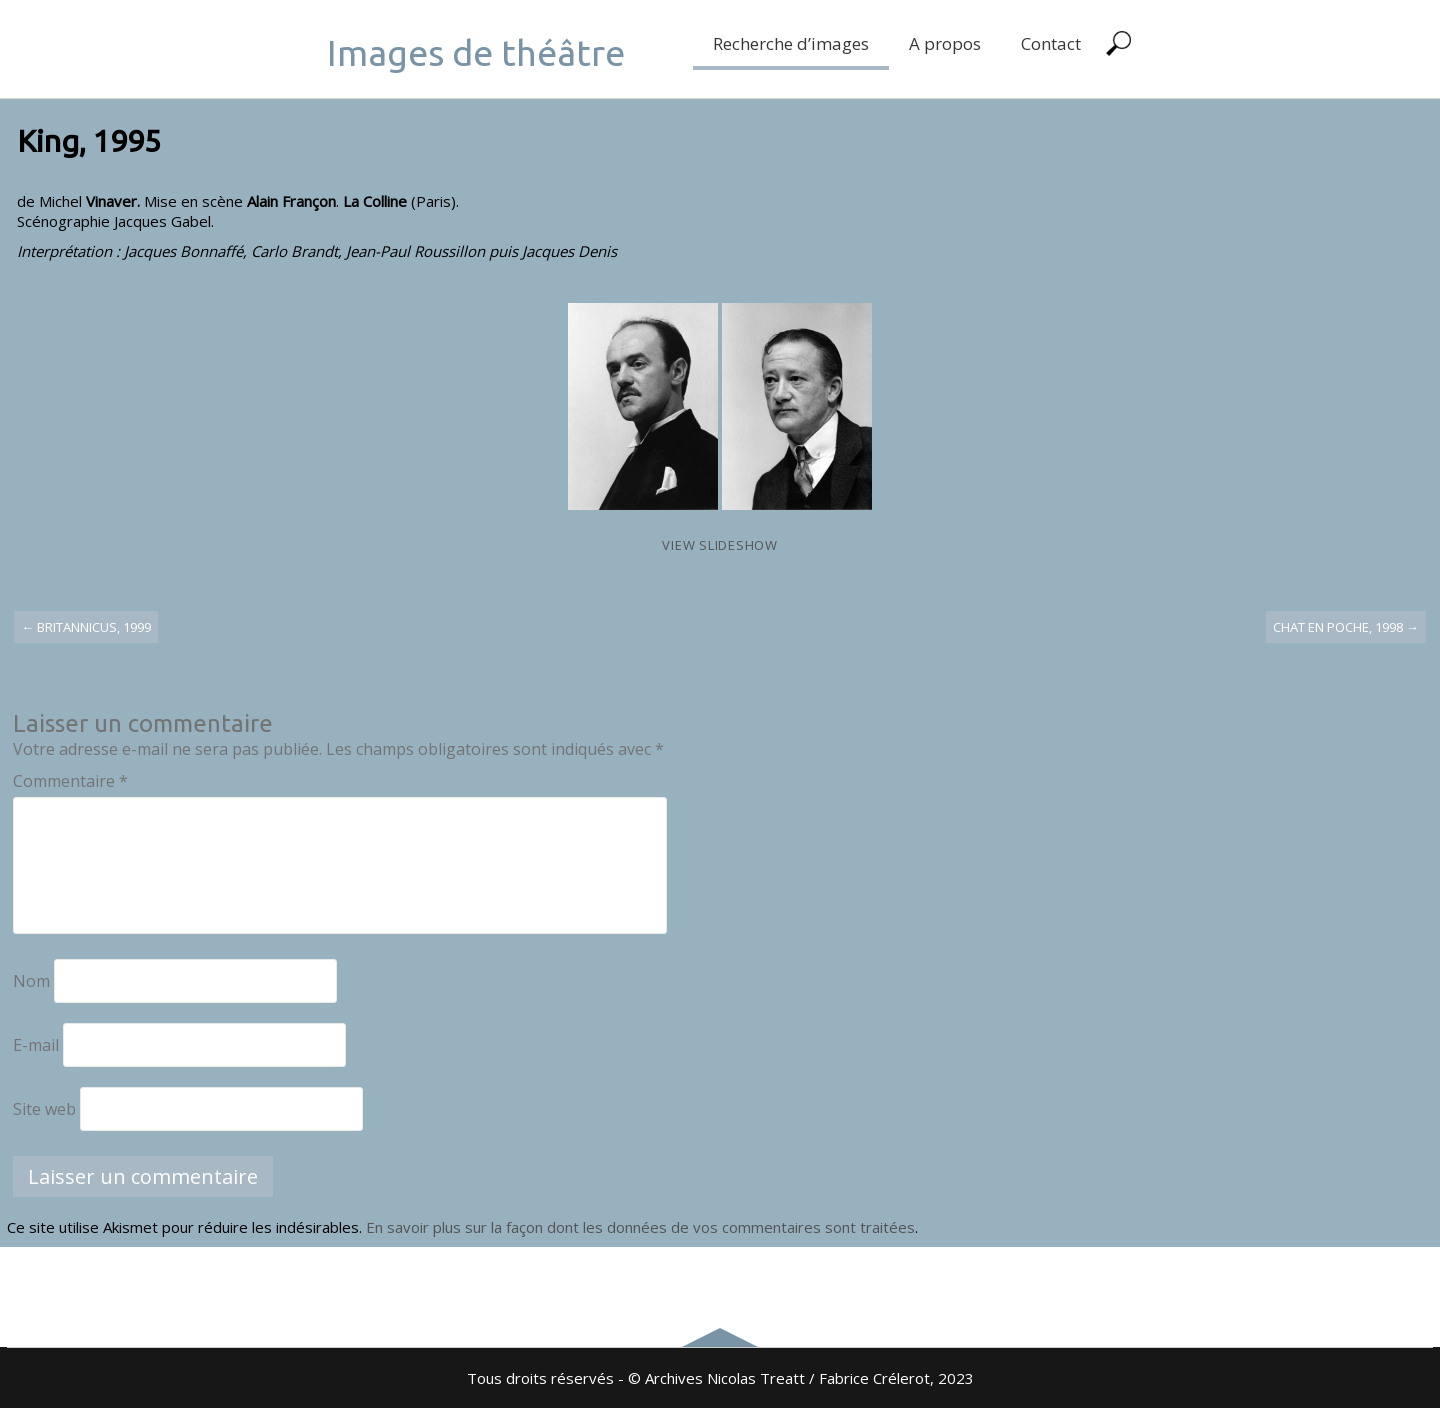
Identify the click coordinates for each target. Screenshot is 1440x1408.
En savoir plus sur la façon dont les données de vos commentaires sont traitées (640, 1227)
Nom (31, 981)
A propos (945, 43)
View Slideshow (720, 545)
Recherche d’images (791, 43)
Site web (44, 1109)
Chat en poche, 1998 (1346, 627)
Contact (1051, 43)
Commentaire (70, 781)
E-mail (36, 1045)
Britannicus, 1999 (86, 627)
